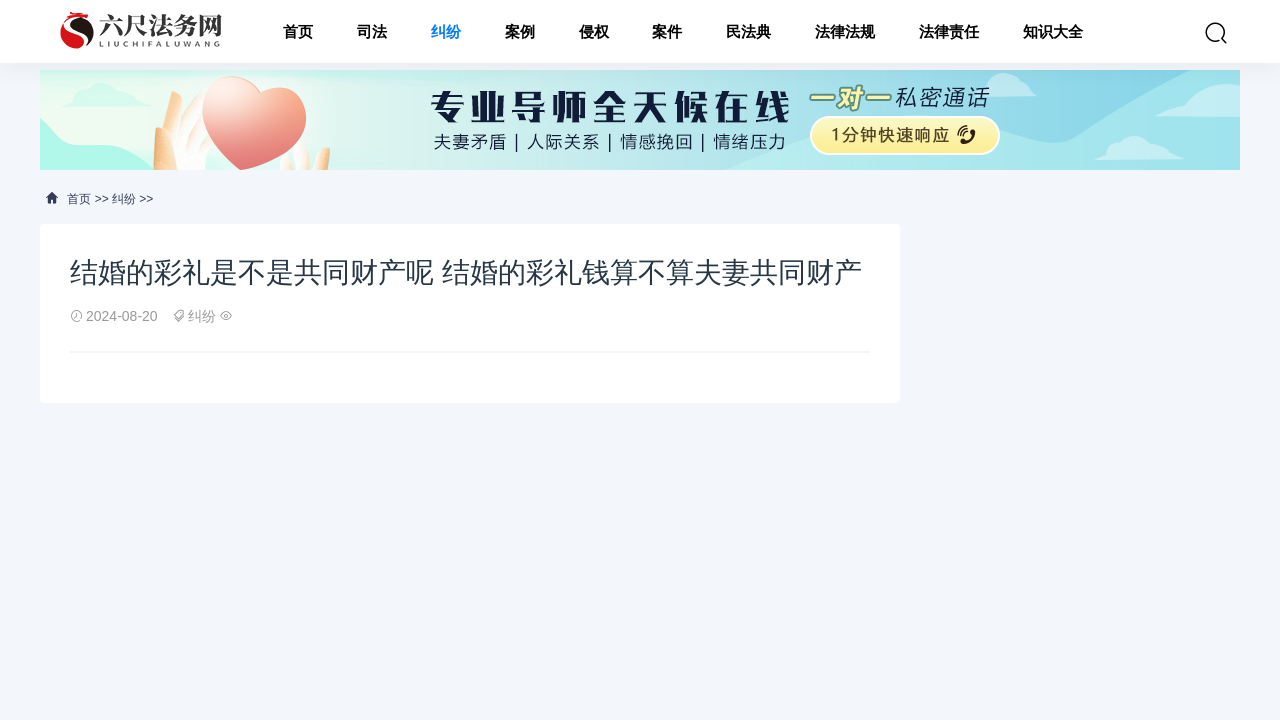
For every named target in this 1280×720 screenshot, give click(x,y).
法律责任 (949, 31)
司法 (372, 31)
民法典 (748, 31)
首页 (298, 31)
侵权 (594, 31)
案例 (520, 31)
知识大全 (1053, 31)
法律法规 (845, 31)
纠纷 (446, 31)
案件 (667, 31)
